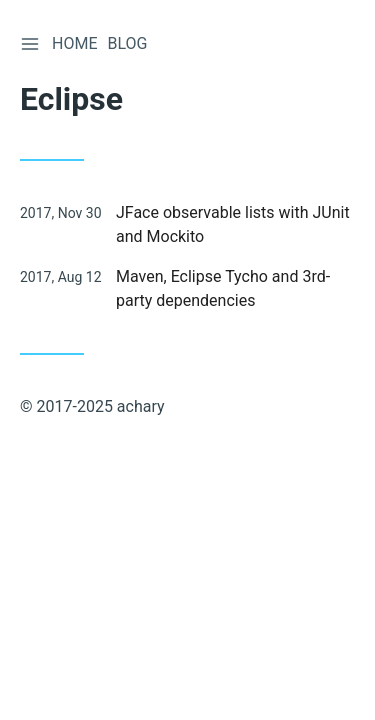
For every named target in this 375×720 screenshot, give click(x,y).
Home (74, 43)
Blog (127, 43)
